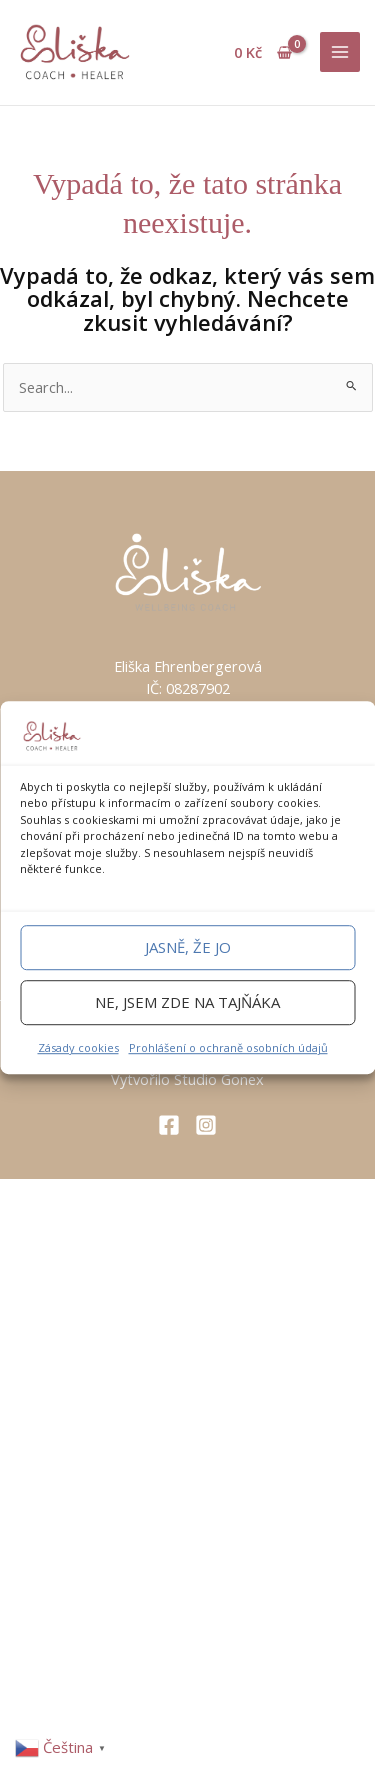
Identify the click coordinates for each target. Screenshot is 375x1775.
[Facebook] (169, 1125)
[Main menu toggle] (340, 52)
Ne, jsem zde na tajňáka (187, 1002)
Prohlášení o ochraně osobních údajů (228, 1047)
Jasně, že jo (188, 947)
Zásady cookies (78, 1047)
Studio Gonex (219, 1079)
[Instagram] (206, 1125)
